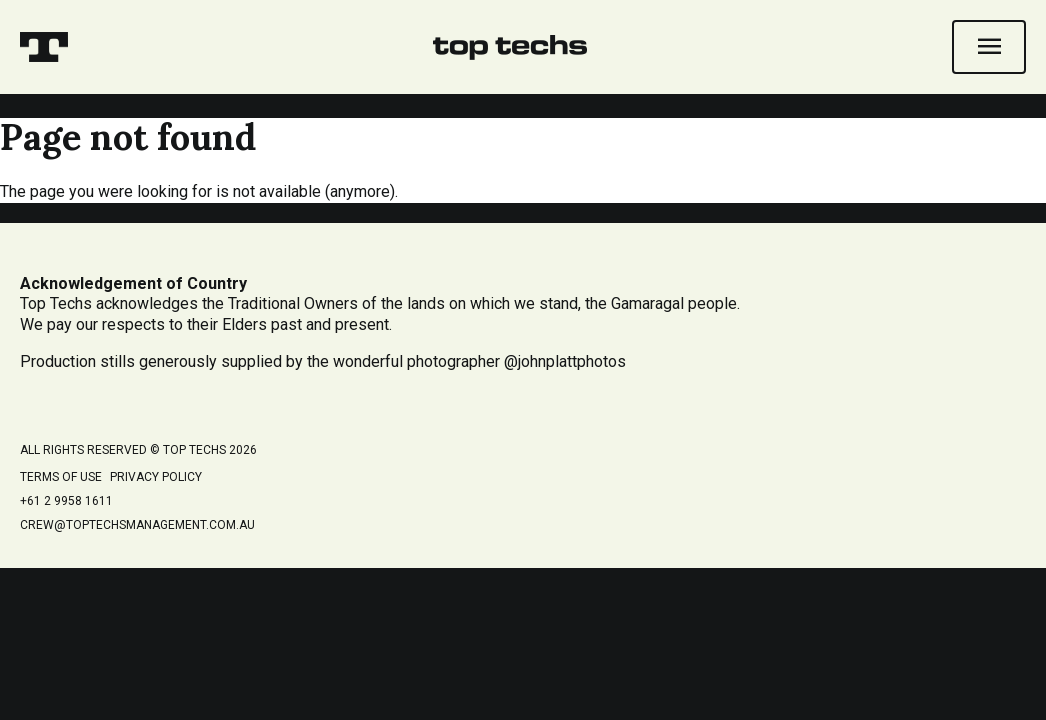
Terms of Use (61, 477)
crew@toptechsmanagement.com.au (137, 525)
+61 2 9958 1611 (66, 501)
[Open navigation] (989, 47)
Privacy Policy (156, 477)
